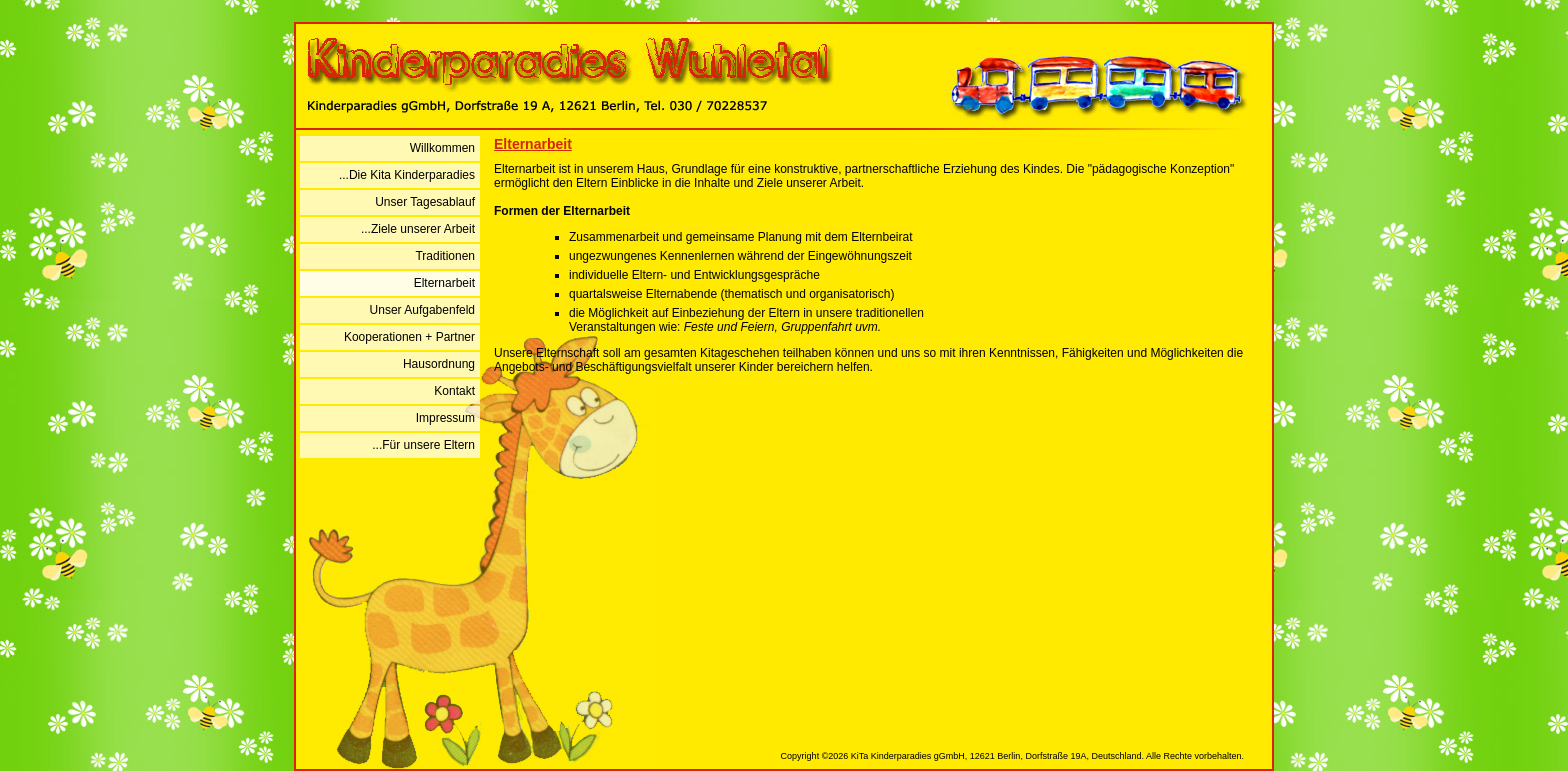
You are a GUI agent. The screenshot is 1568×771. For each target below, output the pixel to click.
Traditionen (445, 256)
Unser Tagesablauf (425, 202)
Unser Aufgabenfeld (422, 310)
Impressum (445, 418)
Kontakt (454, 391)
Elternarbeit (444, 283)
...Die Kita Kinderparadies (407, 175)
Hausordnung (439, 364)
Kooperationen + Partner (409, 337)
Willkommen (442, 148)
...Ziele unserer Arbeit (418, 229)
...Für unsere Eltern (423, 445)
